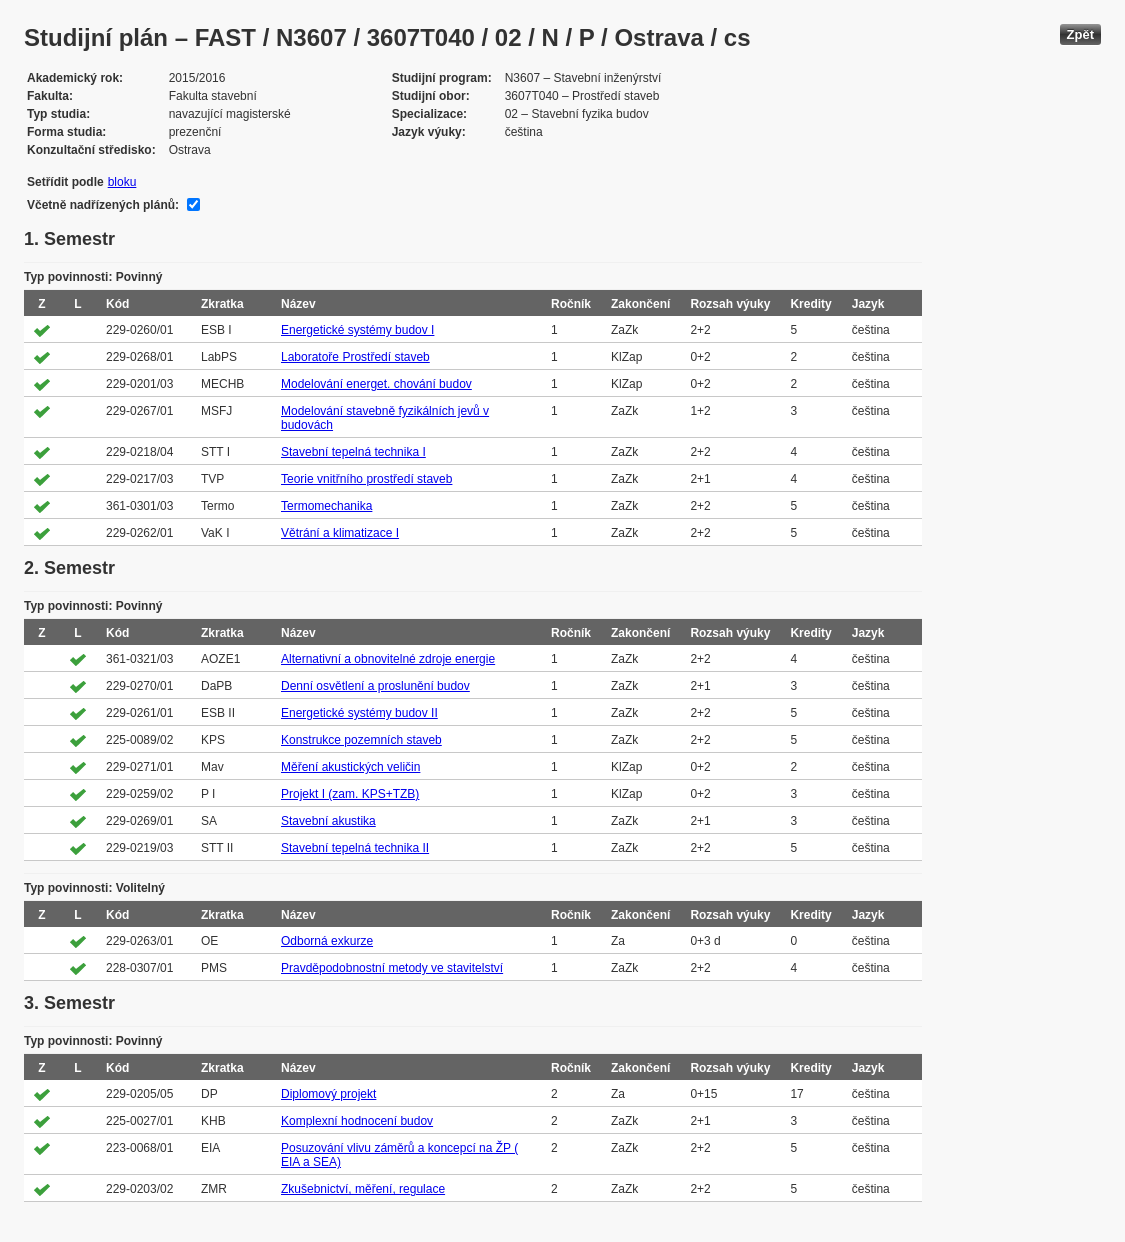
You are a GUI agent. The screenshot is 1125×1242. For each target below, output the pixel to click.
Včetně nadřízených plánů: (103, 205)
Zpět (1080, 34)
